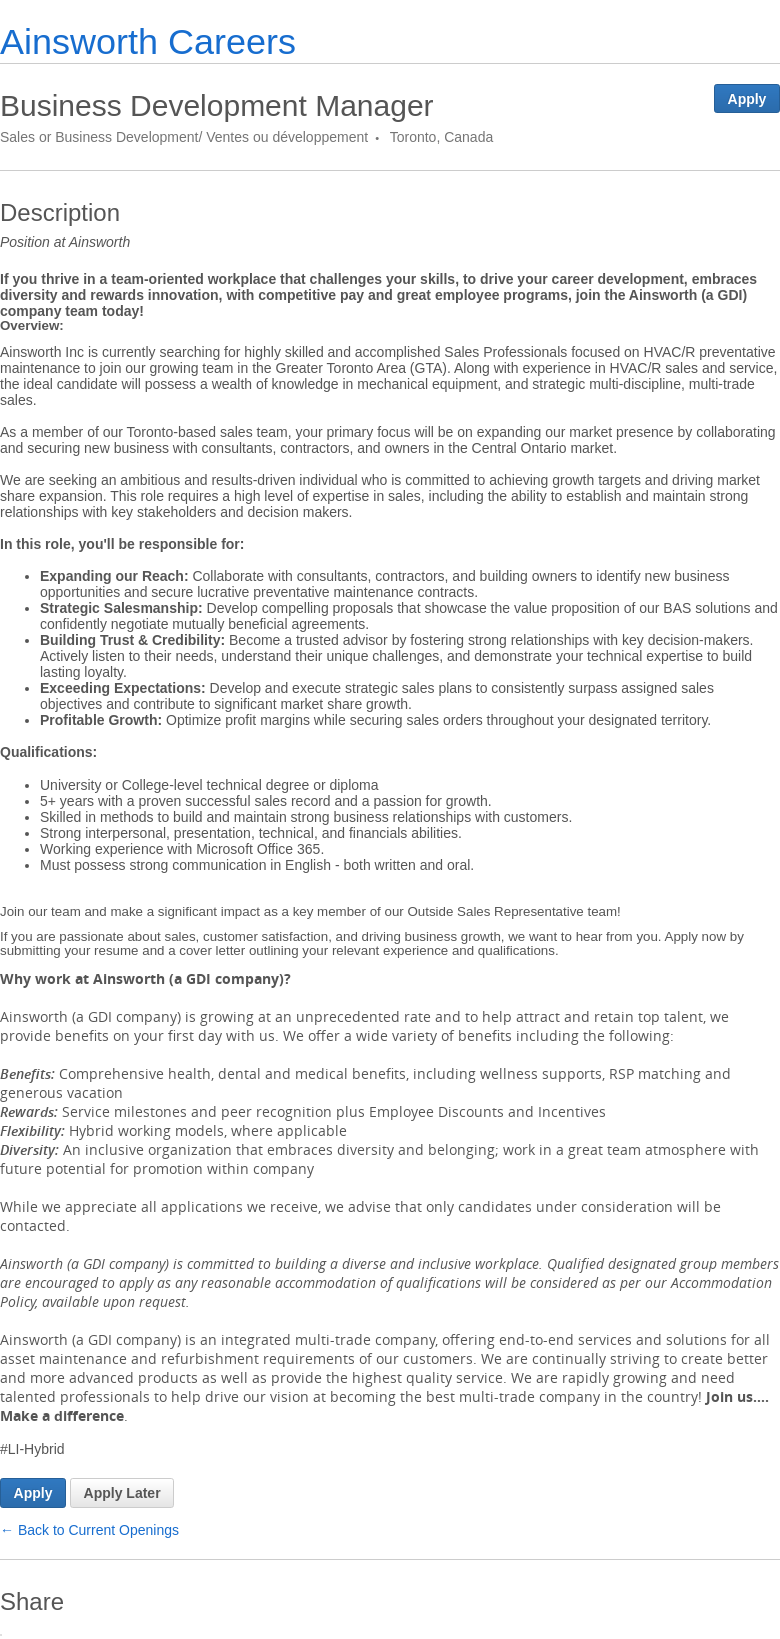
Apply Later (122, 1493)
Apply (747, 99)
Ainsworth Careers (148, 41)
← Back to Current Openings (89, 1530)
